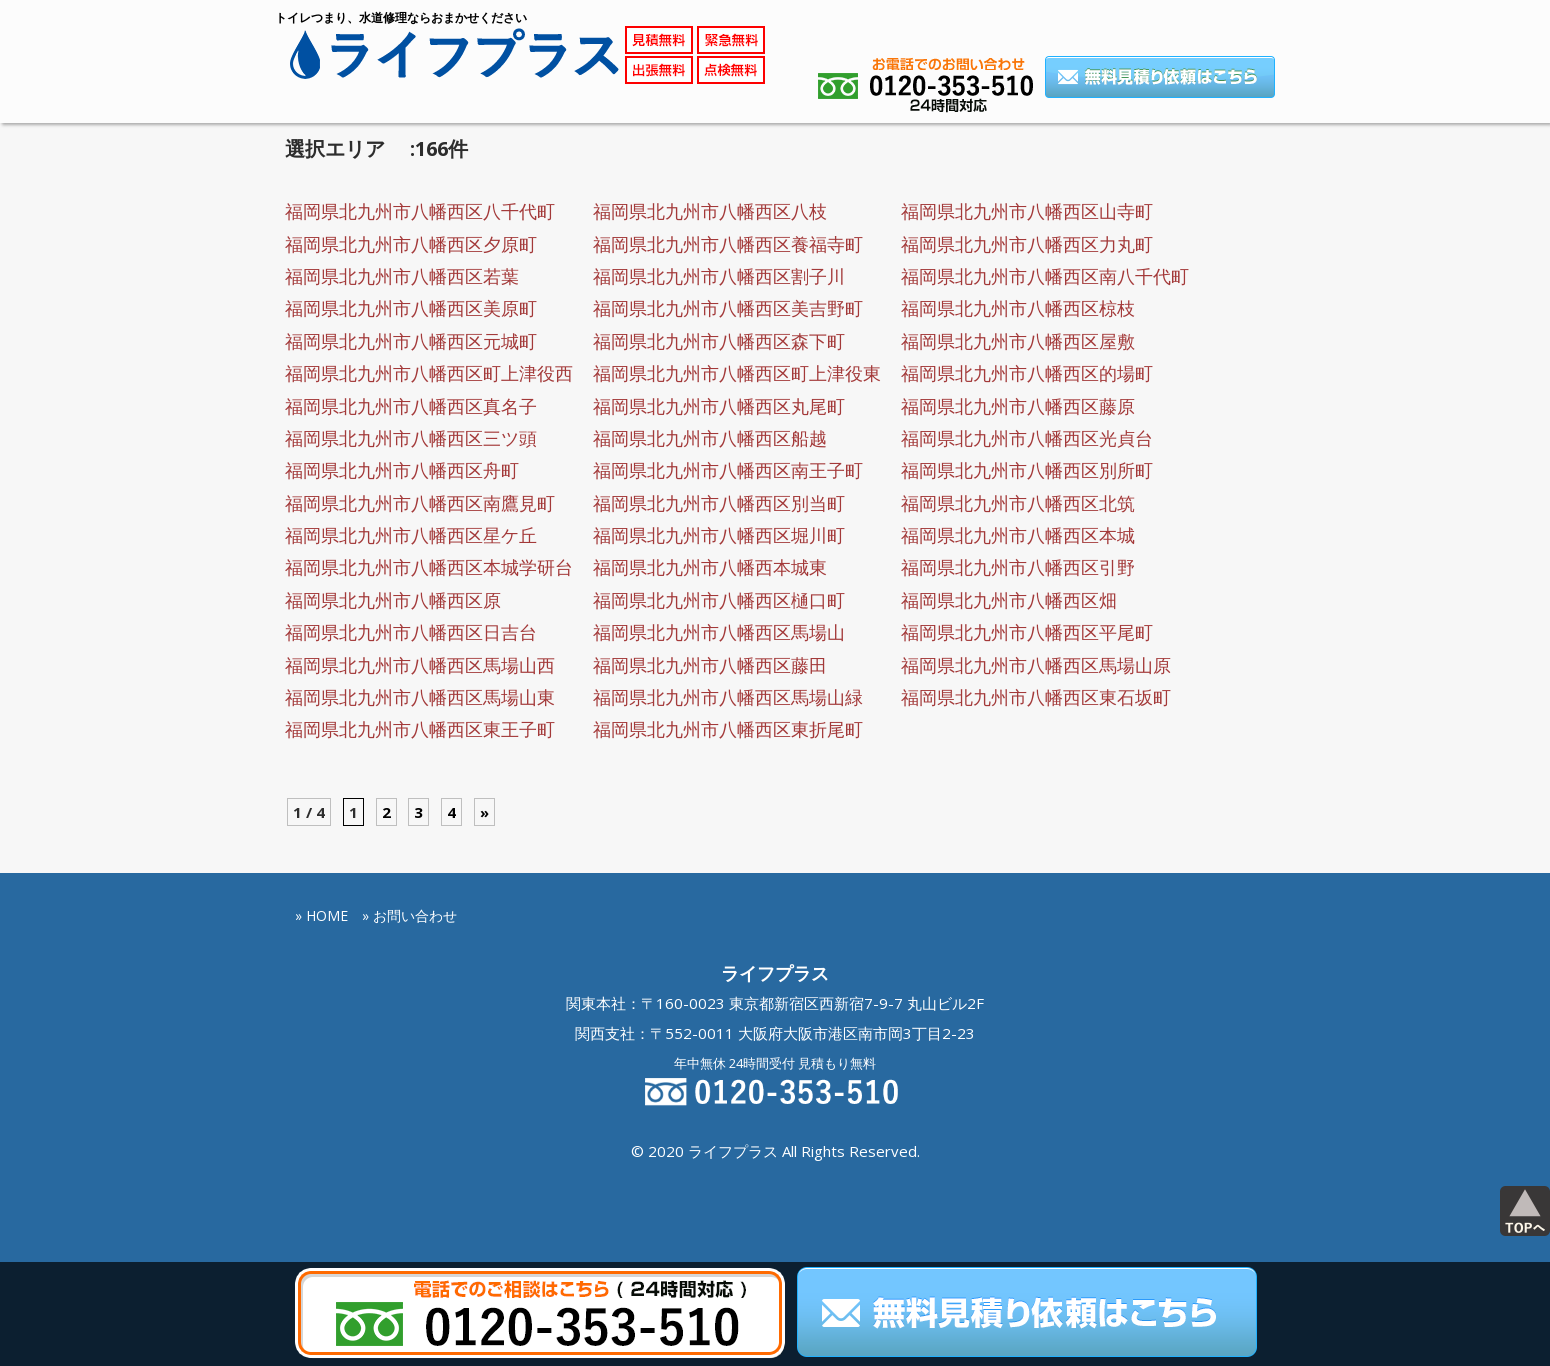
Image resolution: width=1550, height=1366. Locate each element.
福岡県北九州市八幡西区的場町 (1027, 373)
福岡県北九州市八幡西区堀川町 (719, 535)
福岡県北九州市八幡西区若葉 (402, 276)
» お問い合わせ (409, 915)
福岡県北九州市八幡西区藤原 (1018, 406)
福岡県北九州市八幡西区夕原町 (411, 244)
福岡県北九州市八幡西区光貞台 (1027, 438)
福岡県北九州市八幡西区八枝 (710, 211)
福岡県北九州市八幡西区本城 (1018, 535)
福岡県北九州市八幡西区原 (393, 600)
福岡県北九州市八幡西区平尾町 (1027, 632)
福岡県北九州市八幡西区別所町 (1027, 470)
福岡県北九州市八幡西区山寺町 (1027, 211)
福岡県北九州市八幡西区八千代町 (420, 211)
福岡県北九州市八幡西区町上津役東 (737, 373)
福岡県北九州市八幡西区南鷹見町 (420, 503)
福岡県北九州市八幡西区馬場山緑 (728, 697)
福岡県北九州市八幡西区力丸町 (1027, 244)
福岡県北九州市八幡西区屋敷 (1018, 341)
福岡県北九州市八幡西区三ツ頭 (411, 438)
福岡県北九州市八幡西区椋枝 (1018, 308)
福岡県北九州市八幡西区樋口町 (719, 600)
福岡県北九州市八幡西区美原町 (411, 308)
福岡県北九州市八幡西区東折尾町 (728, 729)
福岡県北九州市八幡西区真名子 (411, 406)
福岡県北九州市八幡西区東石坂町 (1036, 697)
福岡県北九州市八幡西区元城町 (411, 341)
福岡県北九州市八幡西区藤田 (710, 665)
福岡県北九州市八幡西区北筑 (1018, 503)
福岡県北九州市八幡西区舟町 (402, 470)
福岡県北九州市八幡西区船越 (710, 438)
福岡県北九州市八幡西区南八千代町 (1045, 276)
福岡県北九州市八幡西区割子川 (719, 276)
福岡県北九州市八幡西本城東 (710, 567)
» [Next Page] (484, 812)
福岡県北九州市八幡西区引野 (1018, 567)
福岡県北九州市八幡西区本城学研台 (429, 567)
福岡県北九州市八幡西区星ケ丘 (411, 535)
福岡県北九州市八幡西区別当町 (719, 503)
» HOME (321, 915)
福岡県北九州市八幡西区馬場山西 (420, 665)
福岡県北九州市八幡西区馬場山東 (420, 697)
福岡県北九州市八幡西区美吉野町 (728, 308)
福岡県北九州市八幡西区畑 (1009, 600)
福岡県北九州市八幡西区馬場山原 (1036, 665)
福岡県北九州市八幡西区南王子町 (728, 470)
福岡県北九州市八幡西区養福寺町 (728, 244)
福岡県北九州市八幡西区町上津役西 (429, 373)
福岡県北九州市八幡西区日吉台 (411, 632)
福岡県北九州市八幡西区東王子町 (420, 729)
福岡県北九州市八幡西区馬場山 (719, 632)
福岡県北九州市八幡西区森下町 (719, 341)
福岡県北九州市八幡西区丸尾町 (719, 406)
